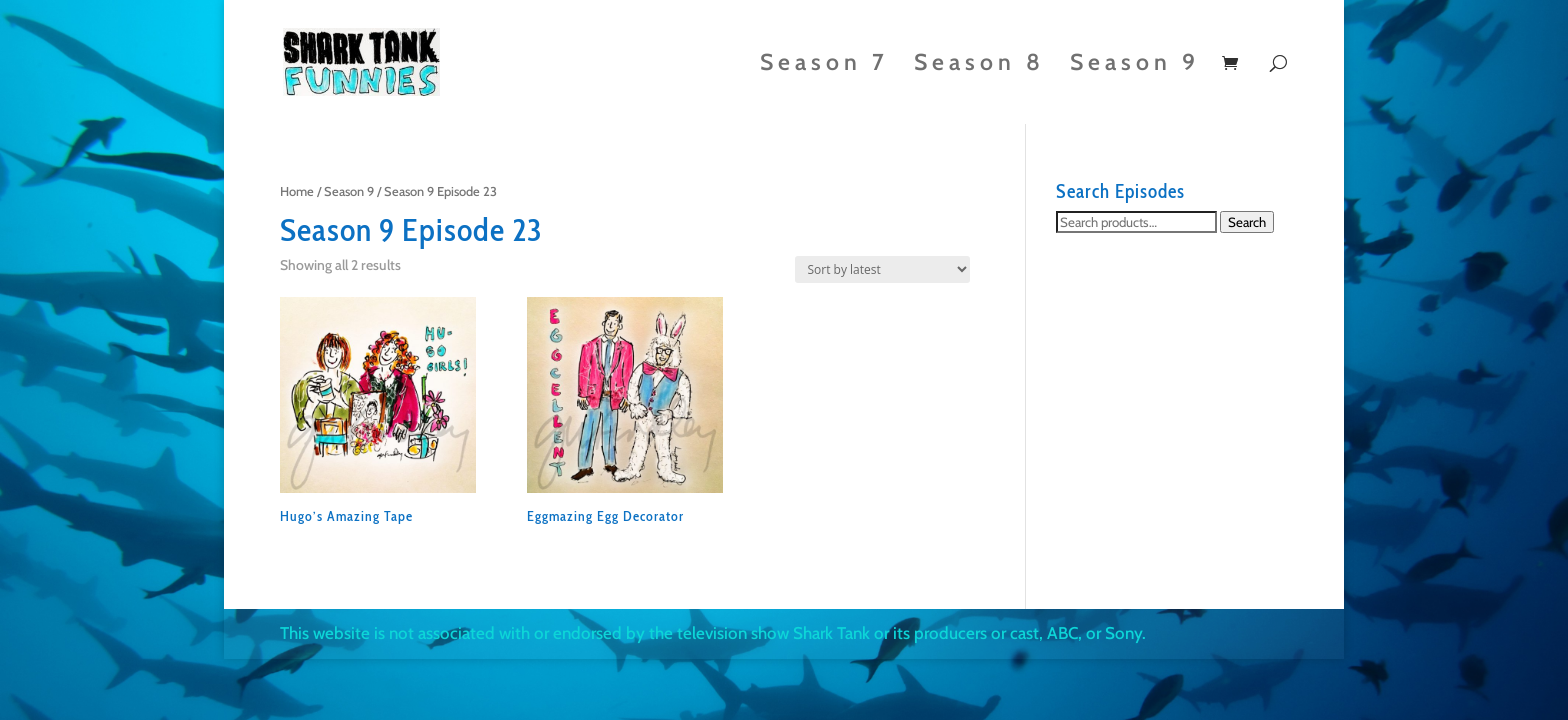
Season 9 (1135, 65)
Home (297, 191)
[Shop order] (882, 269)
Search (1247, 222)
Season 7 (824, 65)
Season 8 (979, 65)
